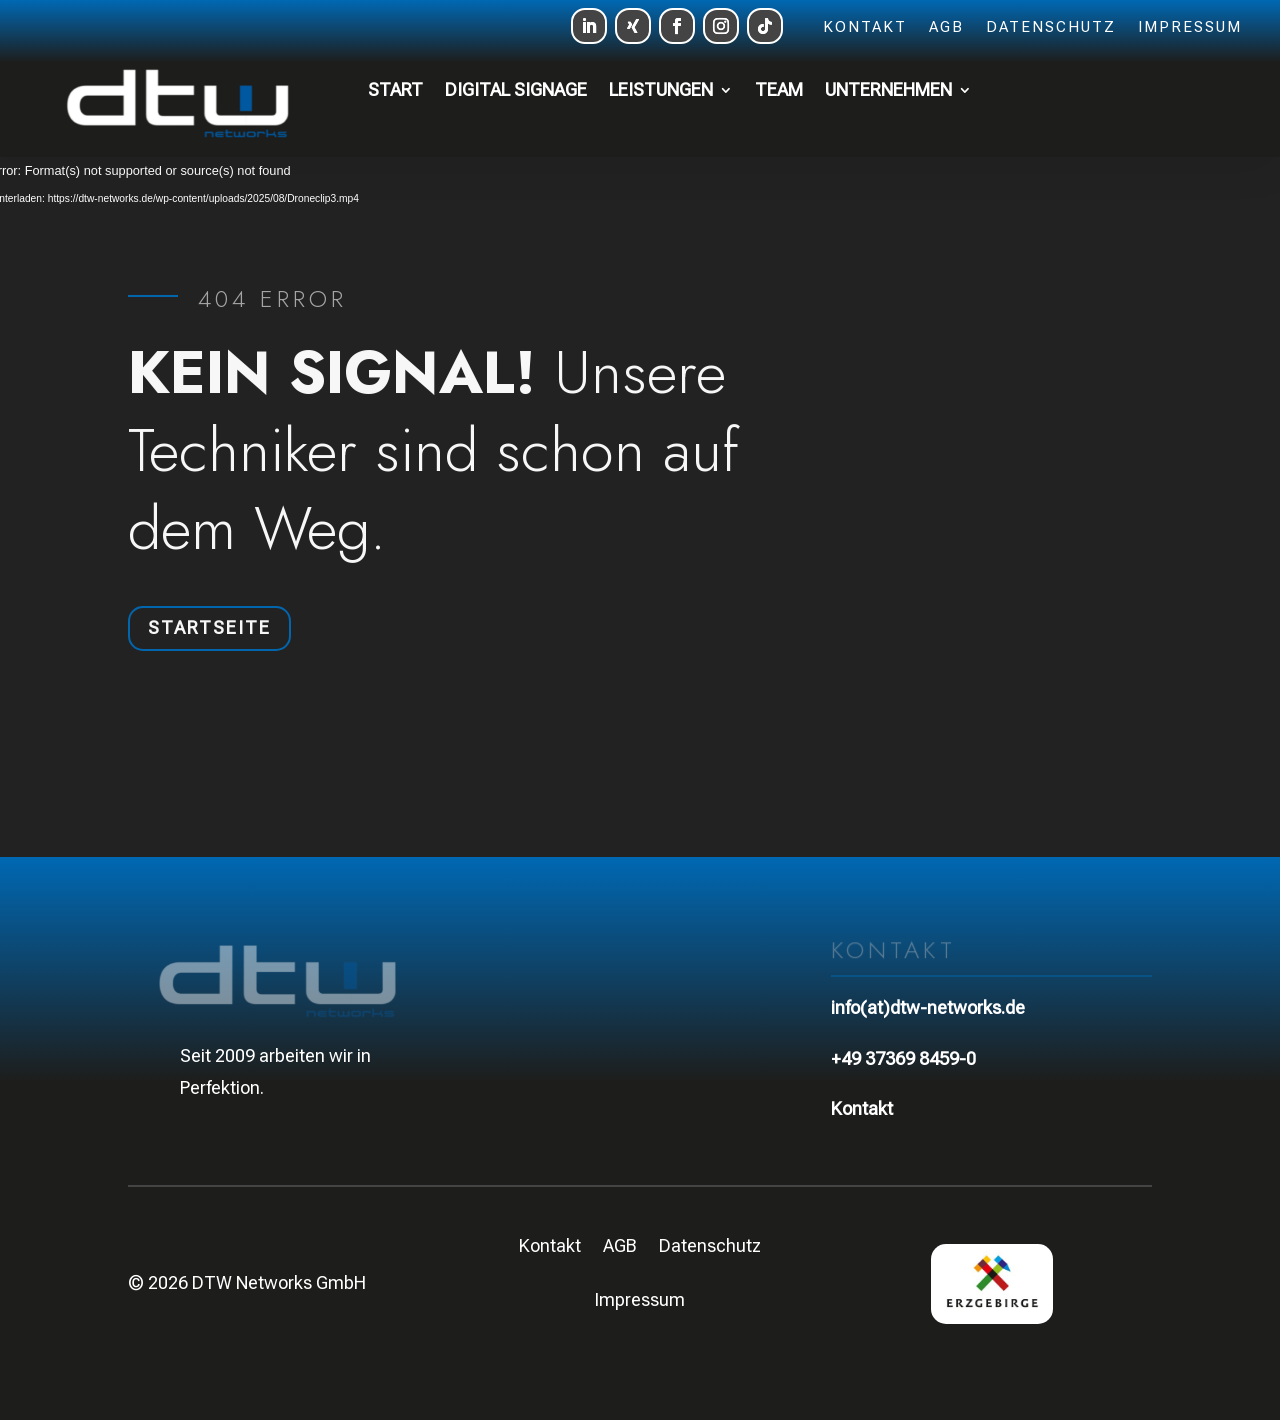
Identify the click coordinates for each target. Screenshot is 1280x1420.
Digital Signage (516, 89)
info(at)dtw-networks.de (928, 1007)
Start (395, 89)
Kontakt (865, 28)
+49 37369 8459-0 (903, 1058)
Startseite (209, 627)
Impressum (1190, 28)
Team (779, 89)
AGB (946, 28)
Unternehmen (888, 89)
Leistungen (661, 89)
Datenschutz (1051, 28)
